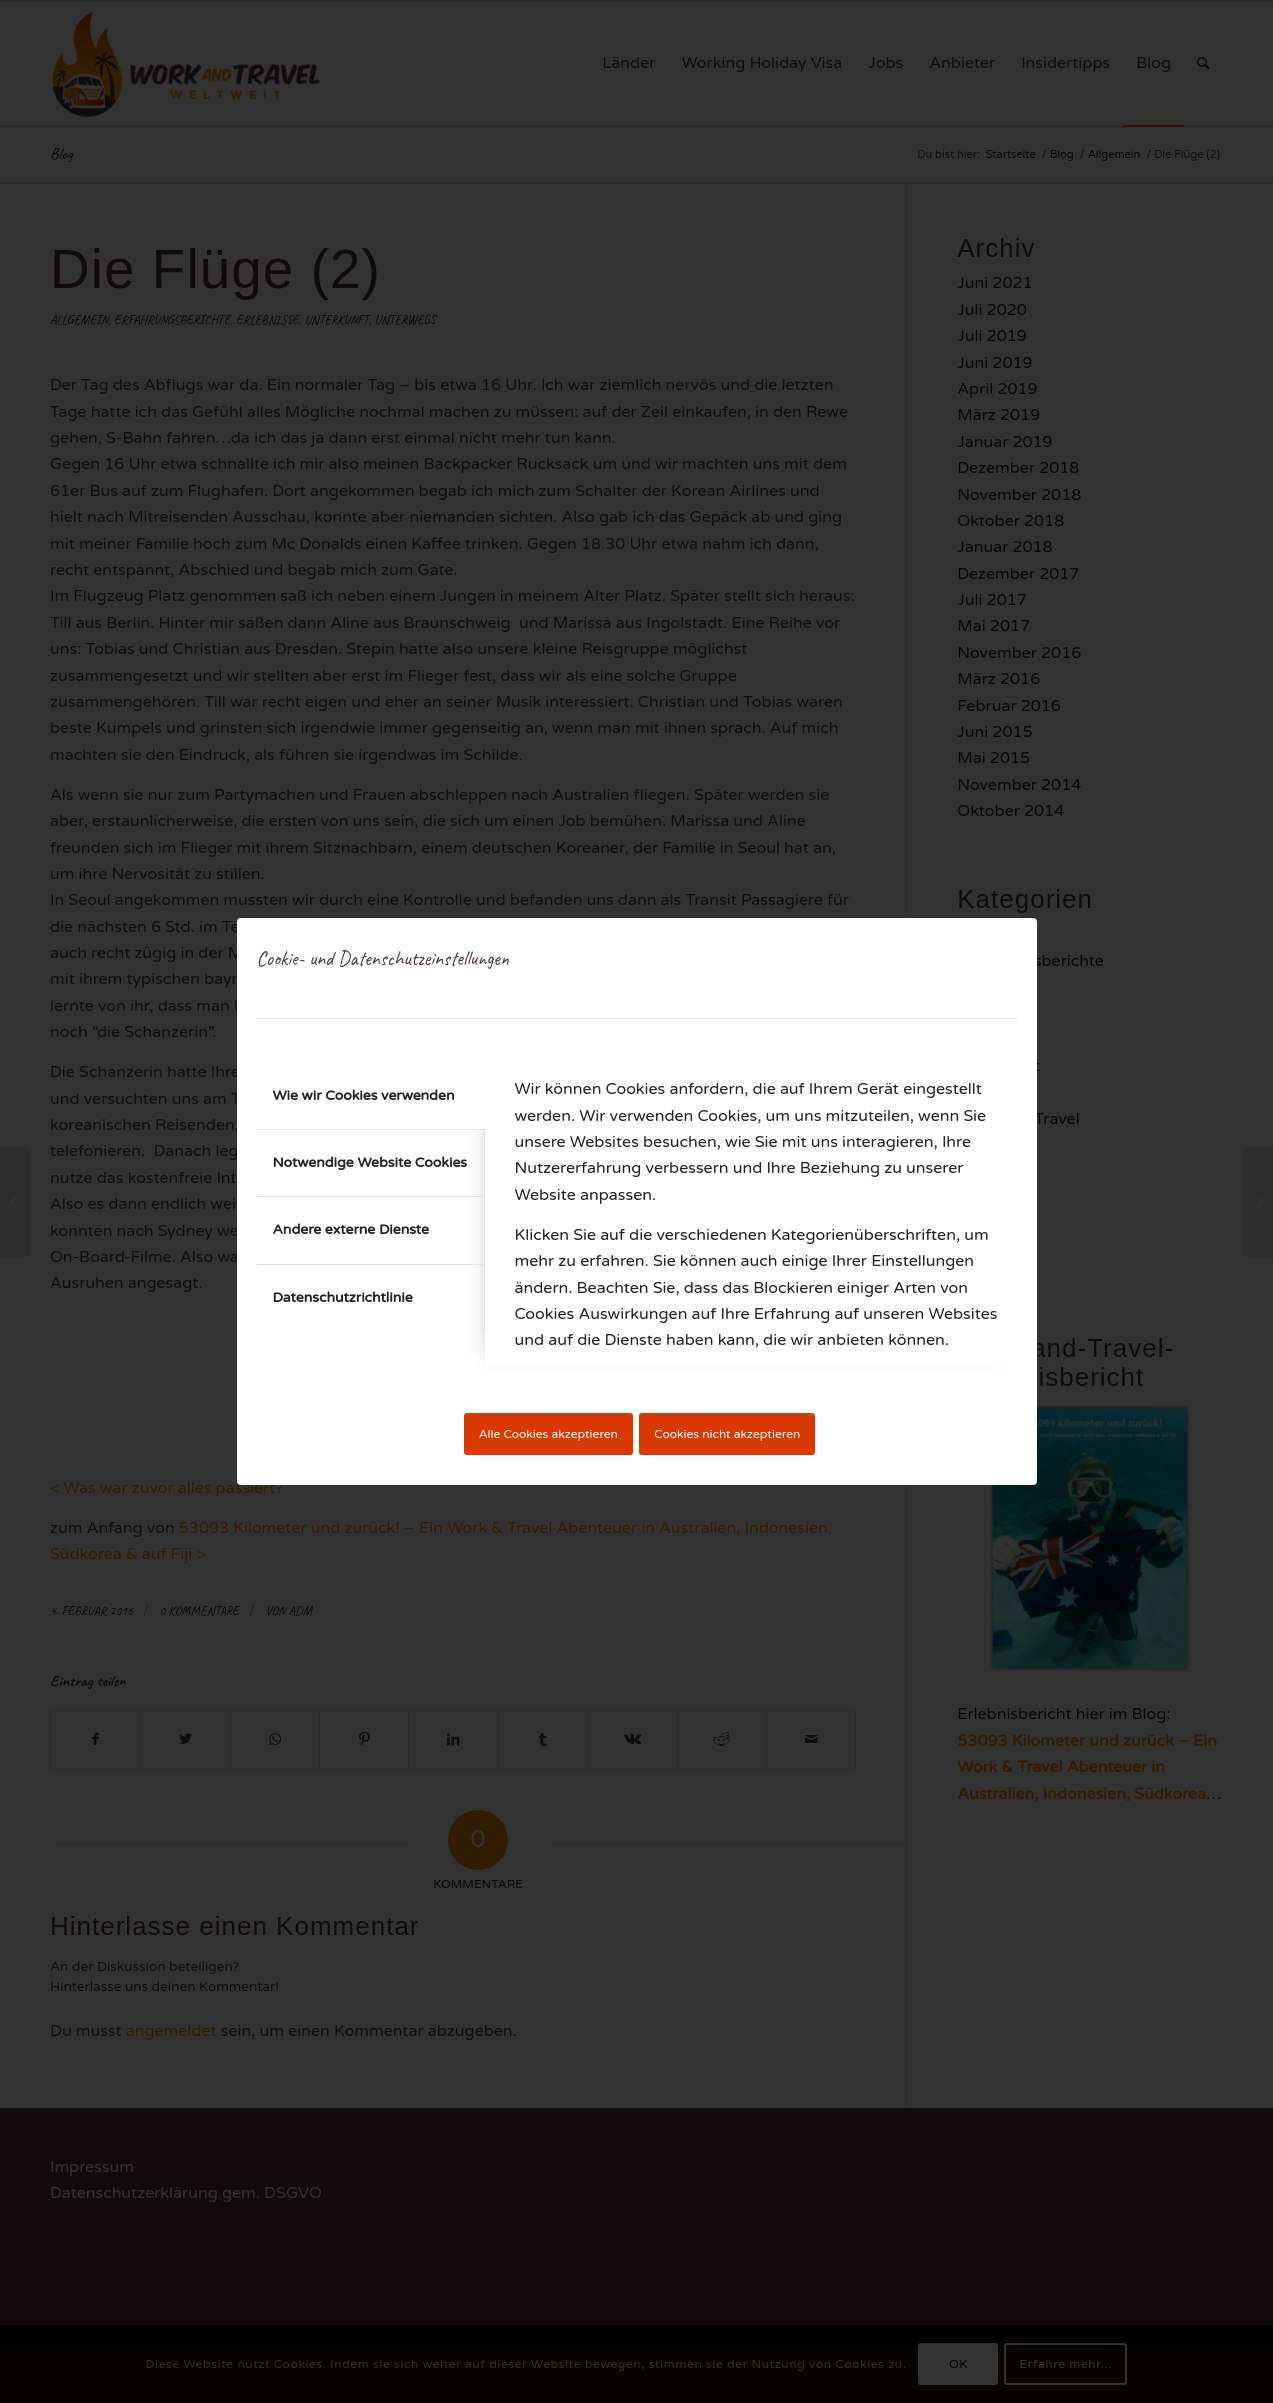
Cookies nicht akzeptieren (727, 1434)
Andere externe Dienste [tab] (351, 1229)
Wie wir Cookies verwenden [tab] (364, 1095)
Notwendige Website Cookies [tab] (370, 1162)
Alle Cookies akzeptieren (548, 1434)
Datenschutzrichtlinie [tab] (343, 1297)
